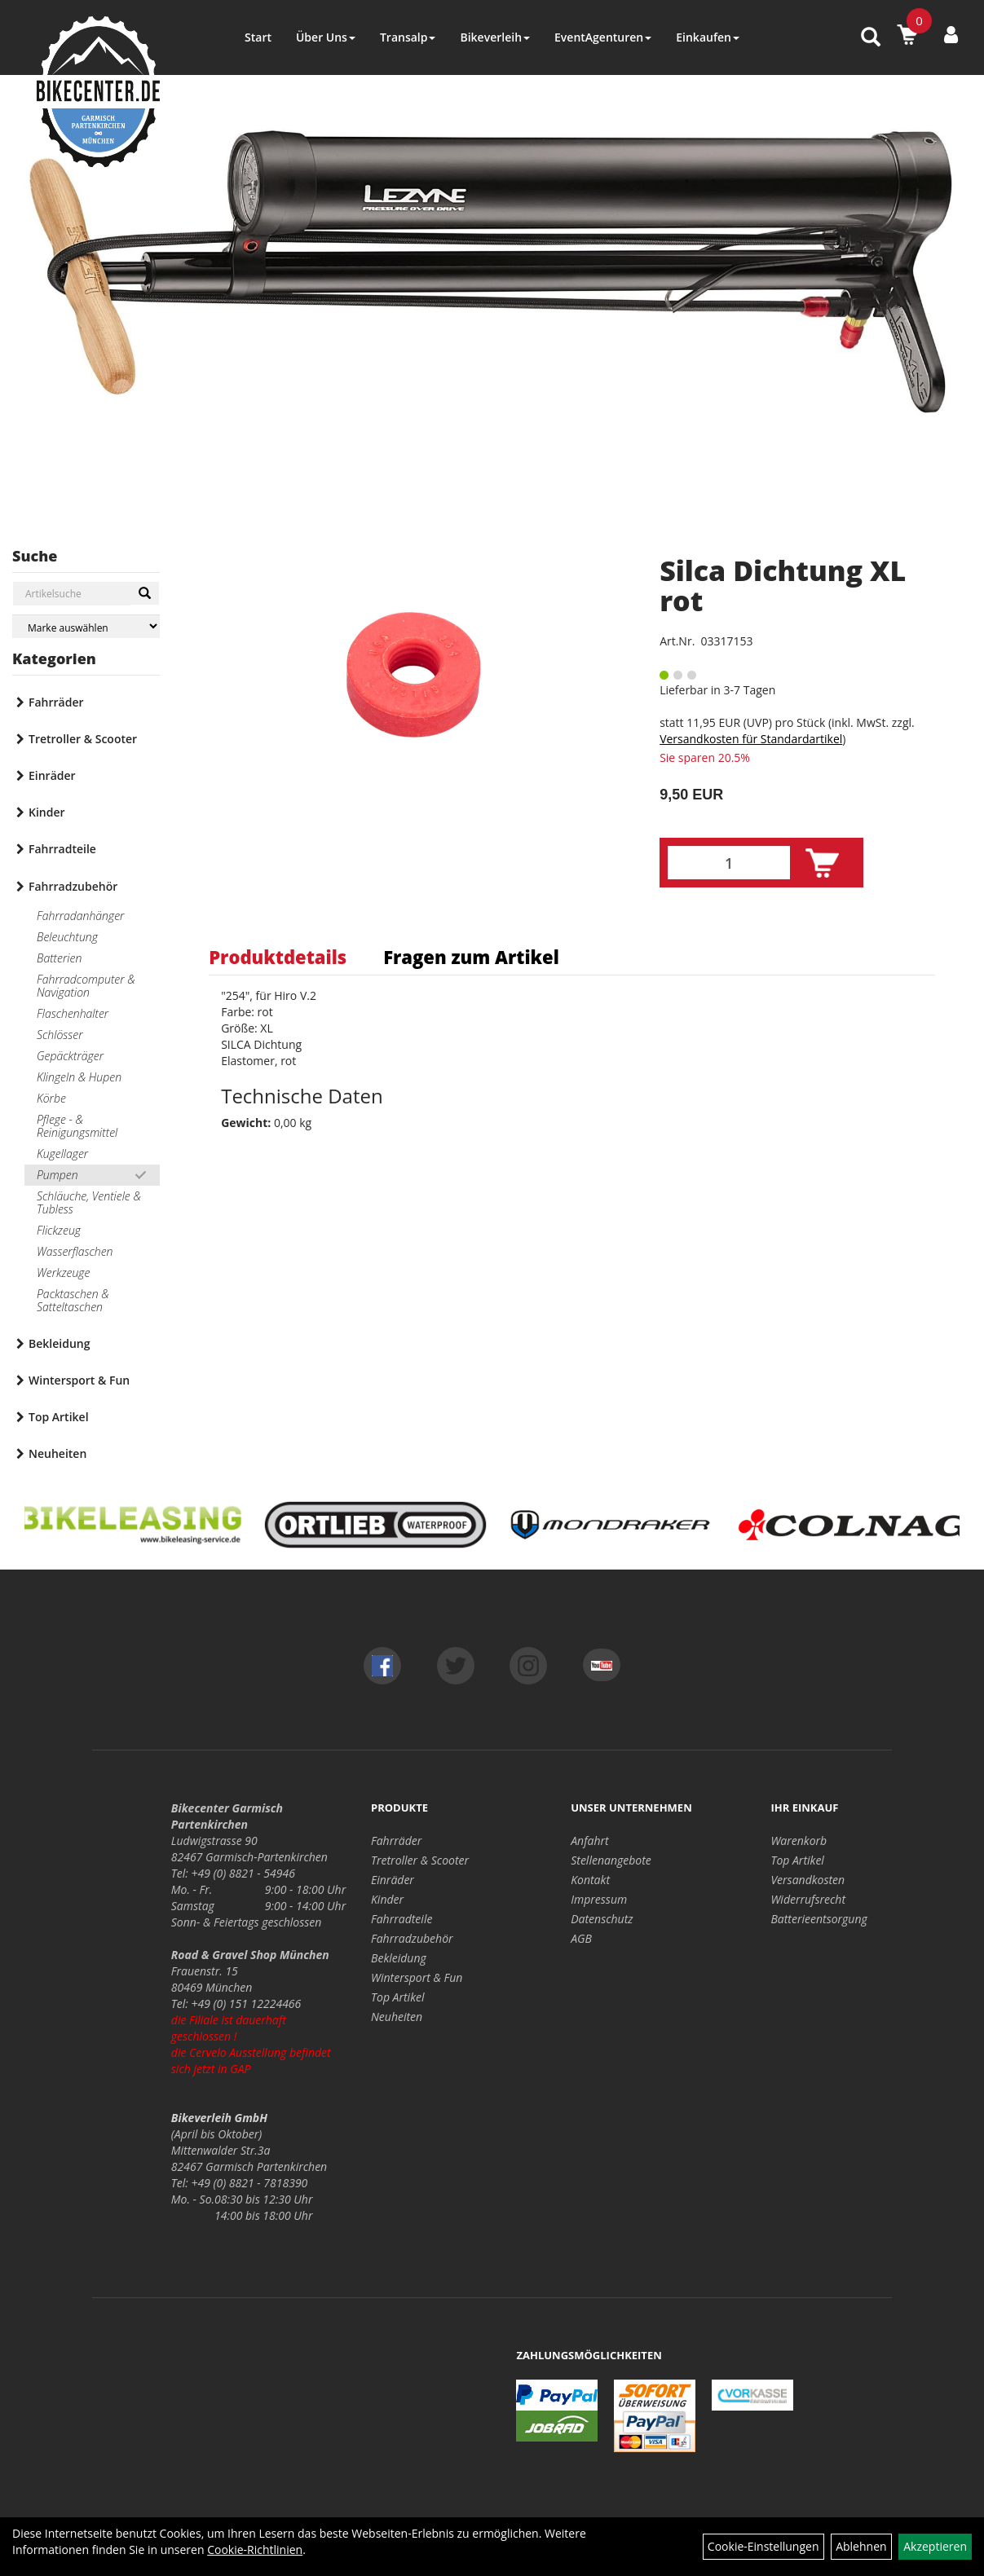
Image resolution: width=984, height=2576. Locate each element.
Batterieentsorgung (818, 1918)
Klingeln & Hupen (79, 1077)
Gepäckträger (70, 1055)
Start (258, 37)
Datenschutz (602, 1918)
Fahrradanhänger (80, 915)
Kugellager (62, 1153)
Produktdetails (277, 957)
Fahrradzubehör (73, 886)
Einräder (52, 775)
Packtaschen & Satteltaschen (73, 1300)
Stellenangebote (611, 1860)
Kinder (47, 812)
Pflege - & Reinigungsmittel (77, 1126)
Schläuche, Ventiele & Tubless (89, 1202)
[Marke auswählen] (86, 626)
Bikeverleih (495, 37)
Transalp (408, 37)
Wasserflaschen (75, 1251)
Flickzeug (59, 1230)
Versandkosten (807, 1879)
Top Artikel (59, 1417)
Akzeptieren (935, 2546)
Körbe (51, 1098)
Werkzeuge (63, 1272)
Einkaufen (707, 37)
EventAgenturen (602, 37)
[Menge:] (729, 862)
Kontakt (590, 1879)
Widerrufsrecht (807, 1899)
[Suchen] (144, 593)
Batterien (59, 958)
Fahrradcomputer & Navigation (86, 985)
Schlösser (59, 1034)
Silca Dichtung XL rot (783, 585)
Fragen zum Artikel (471, 957)
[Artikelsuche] (870, 37)
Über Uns (325, 37)
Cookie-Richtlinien (254, 2549)
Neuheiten (57, 1453)
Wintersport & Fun (79, 1380)
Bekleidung (59, 1343)
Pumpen (57, 1174)
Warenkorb (798, 1840)
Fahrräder (56, 702)
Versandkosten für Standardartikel (751, 738)
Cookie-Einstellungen (763, 2546)
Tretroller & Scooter (83, 738)
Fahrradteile (62, 848)
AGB (581, 1938)
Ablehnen (861, 2546)
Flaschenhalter (72, 1013)
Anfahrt (589, 1840)
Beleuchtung (67, 937)
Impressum (599, 1899)
